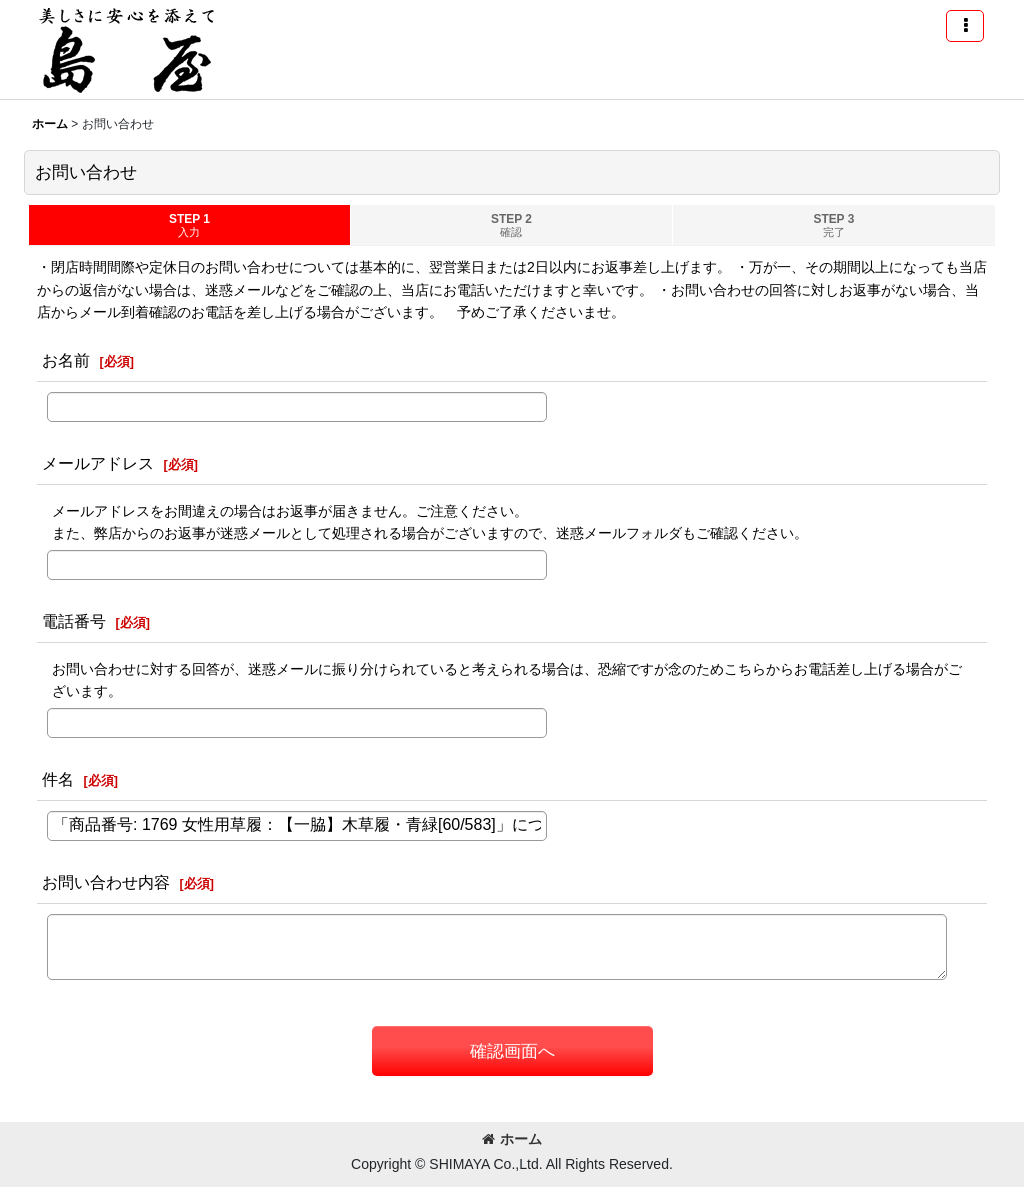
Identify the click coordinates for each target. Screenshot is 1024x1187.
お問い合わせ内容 (106, 882)
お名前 (66, 360)
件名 (58, 779)
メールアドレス (98, 463)
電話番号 (74, 621)
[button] (965, 26)
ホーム (512, 1139)
